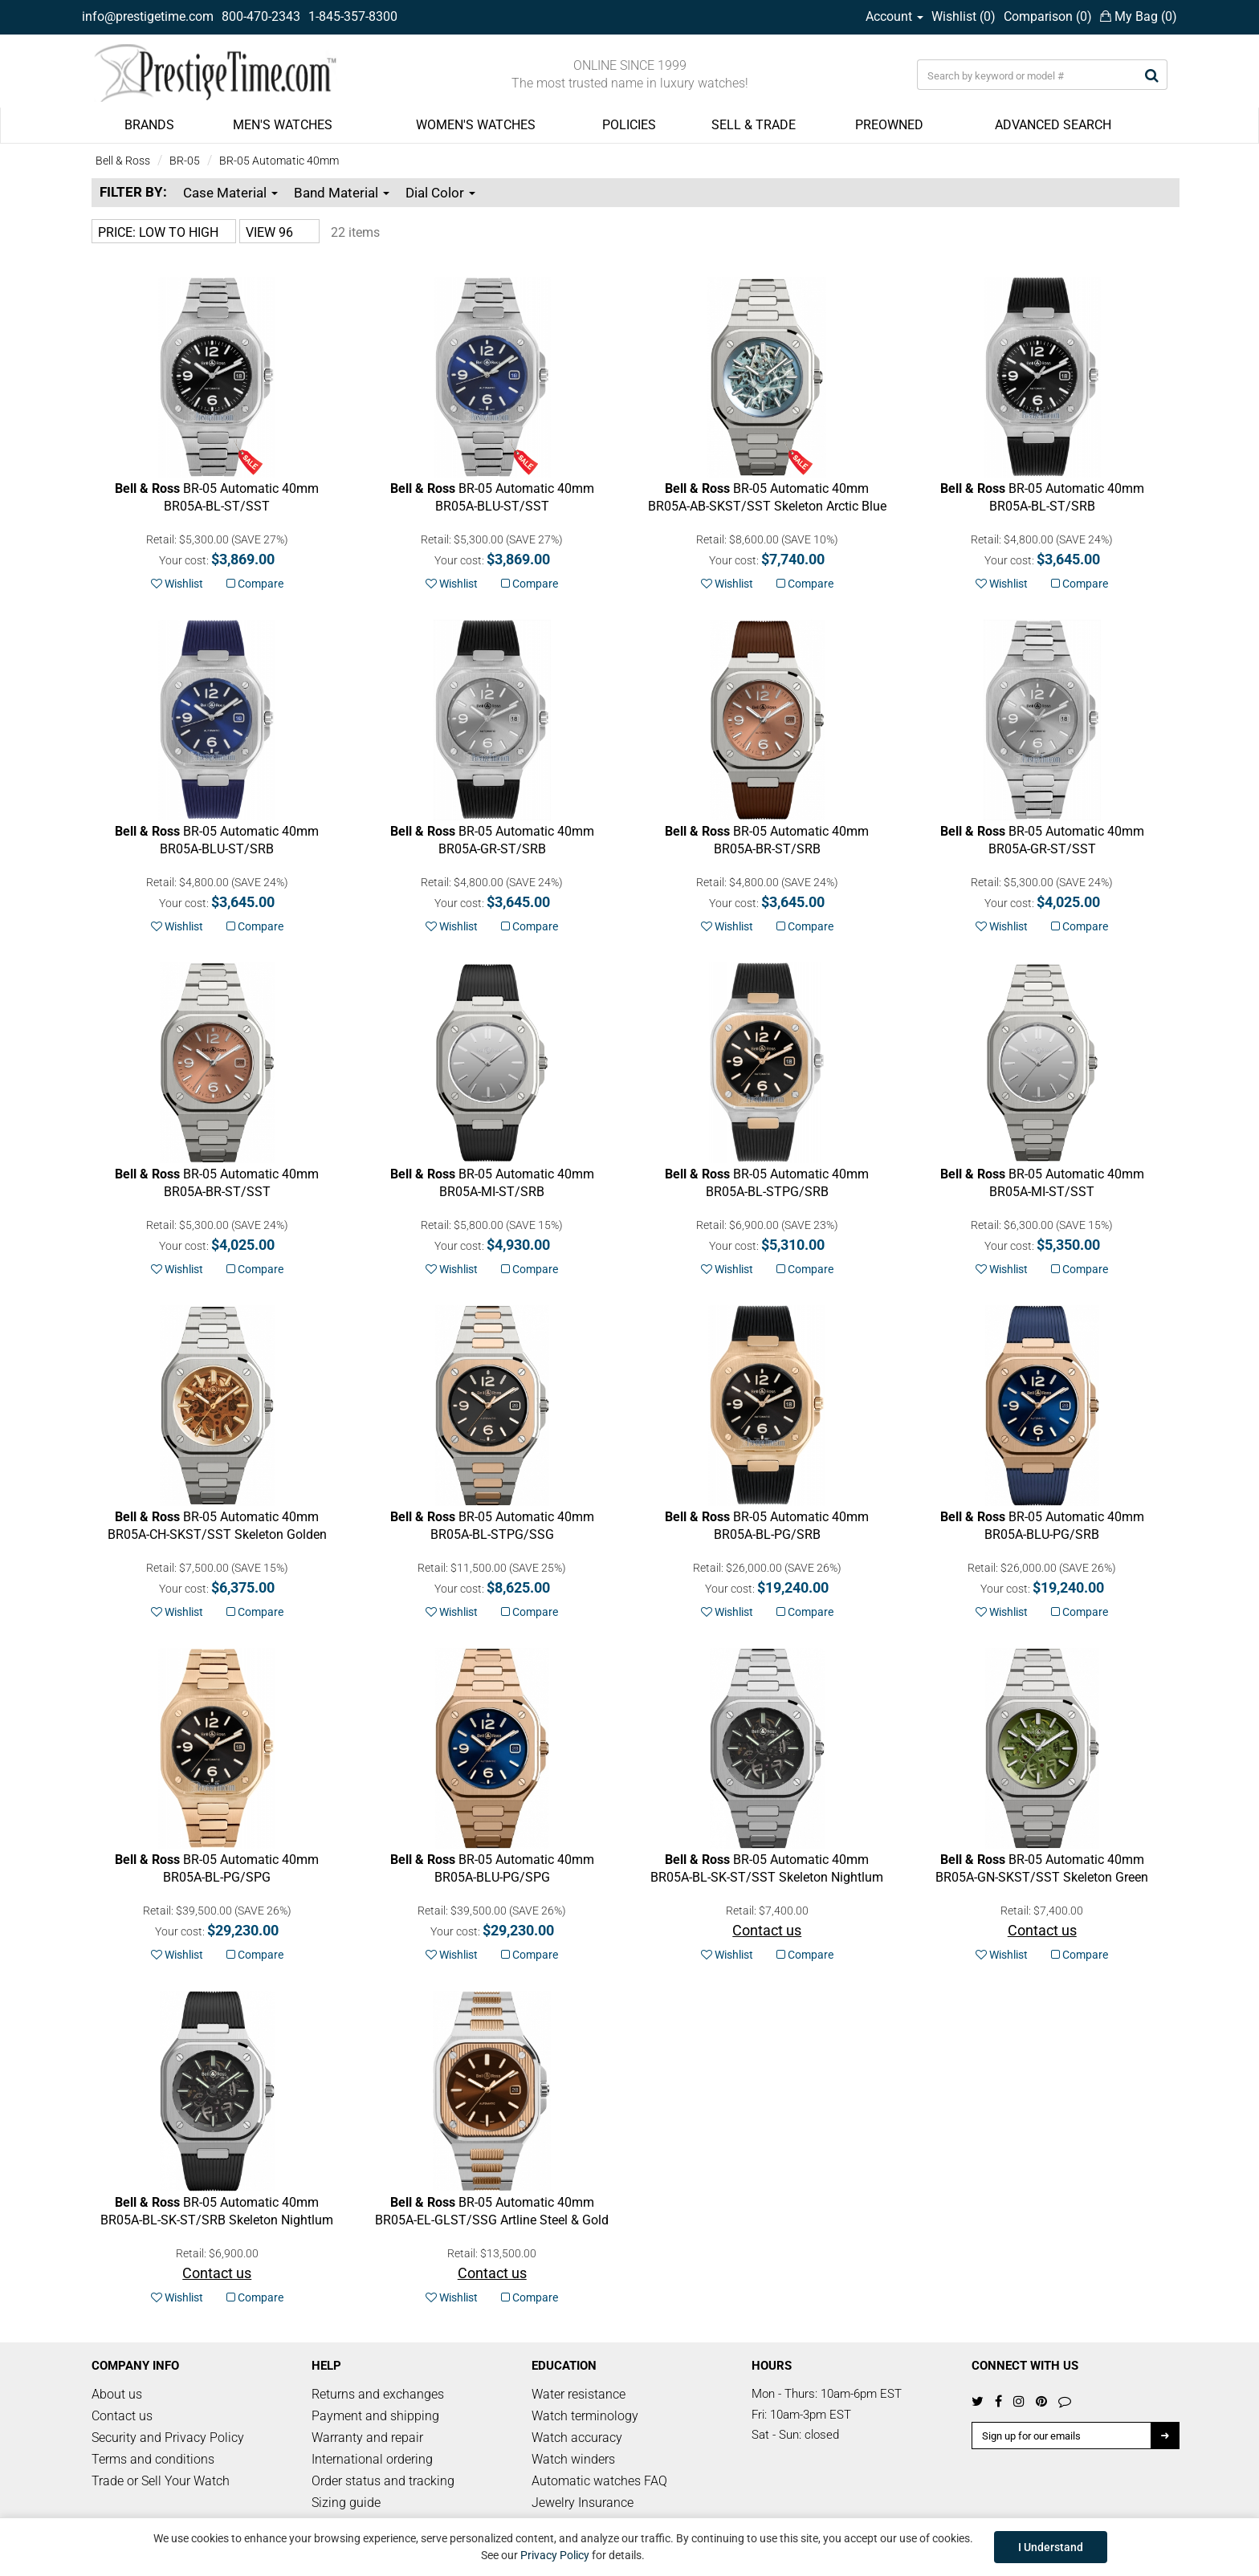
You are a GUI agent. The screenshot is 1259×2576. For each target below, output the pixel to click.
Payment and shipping (375, 2415)
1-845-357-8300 (352, 16)
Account (894, 16)
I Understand (1050, 2547)
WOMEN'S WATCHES (476, 124)
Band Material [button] (341, 193)
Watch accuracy (577, 2437)
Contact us (122, 2415)
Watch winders (573, 2459)
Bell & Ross (123, 160)
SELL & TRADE (753, 124)
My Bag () (1138, 16)
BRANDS (149, 124)
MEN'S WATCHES (282, 124)
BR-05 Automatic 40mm (279, 160)
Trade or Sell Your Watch (161, 2481)
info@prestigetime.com (148, 16)
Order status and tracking (383, 2481)
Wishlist (177, 583)
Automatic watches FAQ (599, 2481)
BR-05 (184, 160)
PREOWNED (889, 124)
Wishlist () (963, 16)
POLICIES (629, 124)
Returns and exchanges (378, 2394)
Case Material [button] (230, 193)
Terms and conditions (153, 2459)
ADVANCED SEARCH (1053, 124)
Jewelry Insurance (583, 2502)
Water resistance (578, 2394)
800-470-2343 (261, 16)
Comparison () (1048, 16)
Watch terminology (585, 2415)
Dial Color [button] (440, 193)
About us (117, 2394)
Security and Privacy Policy (168, 2437)
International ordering (372, 2459)
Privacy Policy (554, 2555)
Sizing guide (346, 2502)
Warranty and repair (367, 2437)
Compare (254, 583)
